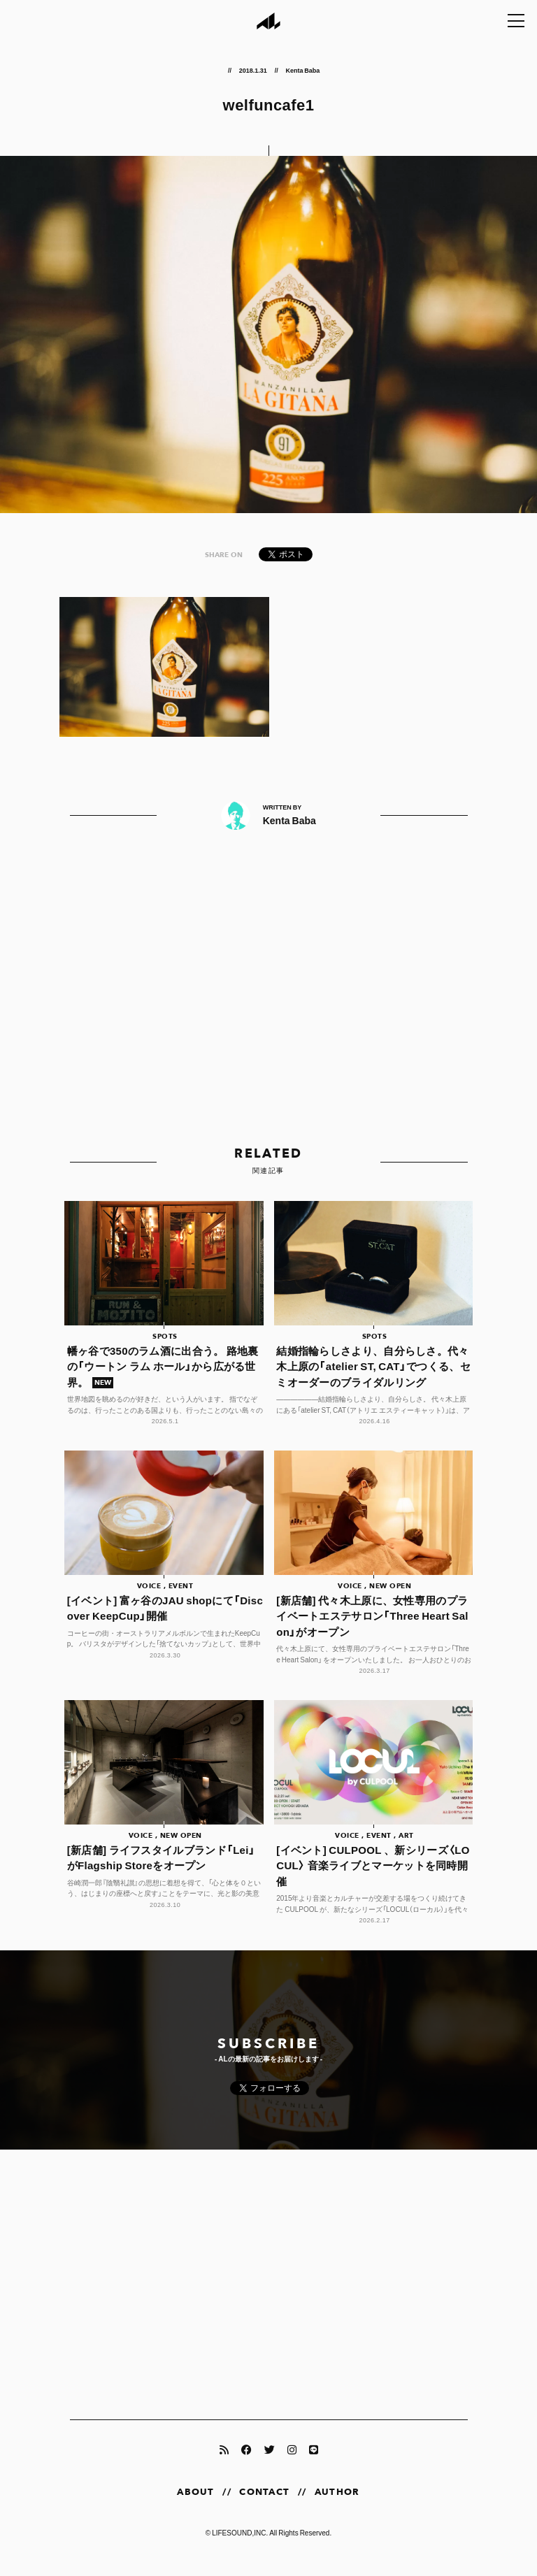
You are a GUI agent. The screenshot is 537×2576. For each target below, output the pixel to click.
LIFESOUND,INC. (240, 2545)
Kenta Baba (302, 70)
